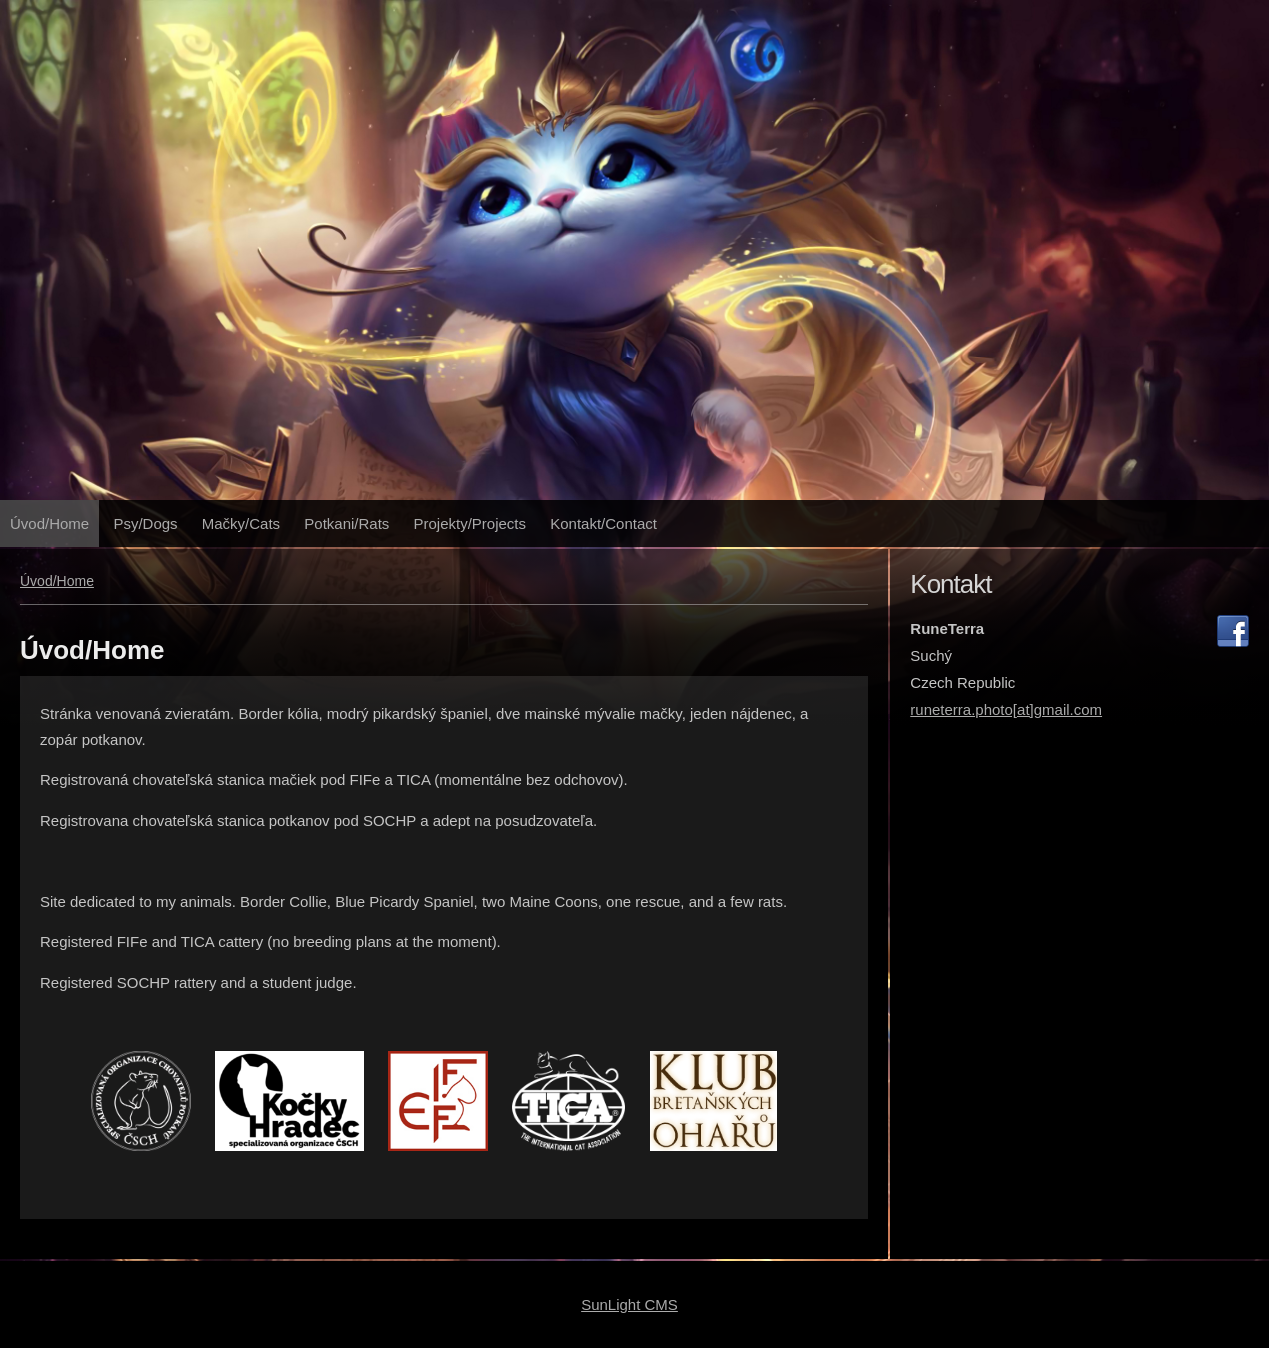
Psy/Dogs (145, 523)
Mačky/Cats (241, 523)
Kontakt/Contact (603, 523)
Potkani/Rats (346, 523)
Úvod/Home (49, 523)
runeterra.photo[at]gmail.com (1006, 709)
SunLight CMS (629, 1304)
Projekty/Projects (470, 523)
